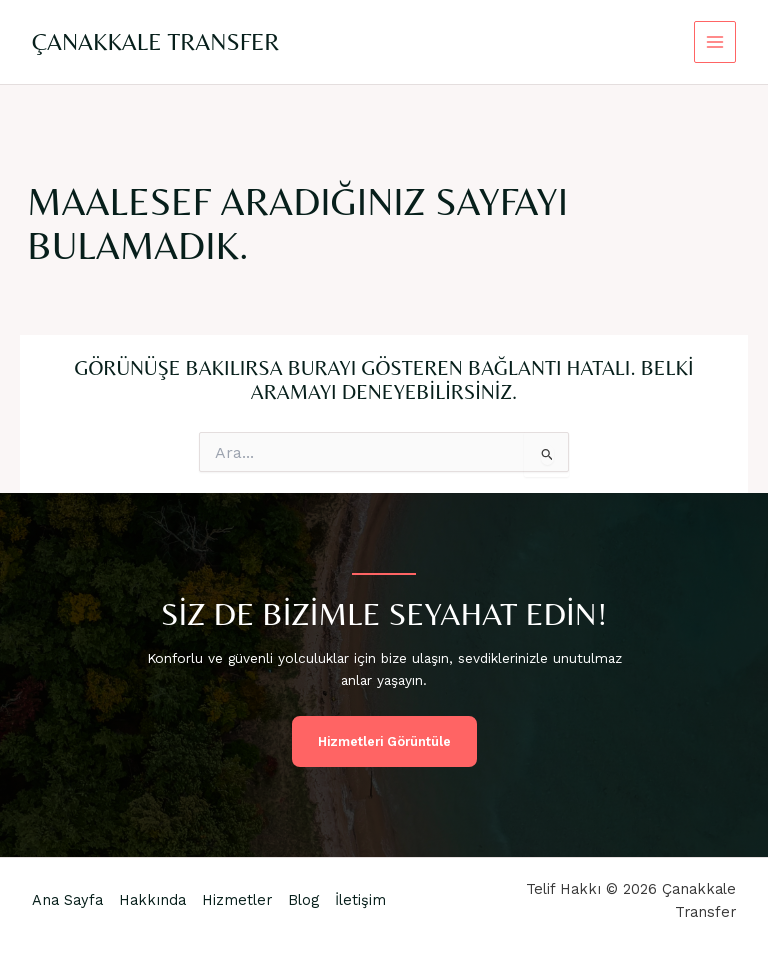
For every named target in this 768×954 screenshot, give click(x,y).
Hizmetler (237, 900)
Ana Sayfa (67, 900)
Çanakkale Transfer (155, 41)
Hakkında (152, 900)
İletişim (360, 900)
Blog (303, 900)
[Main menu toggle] (715, 42)
